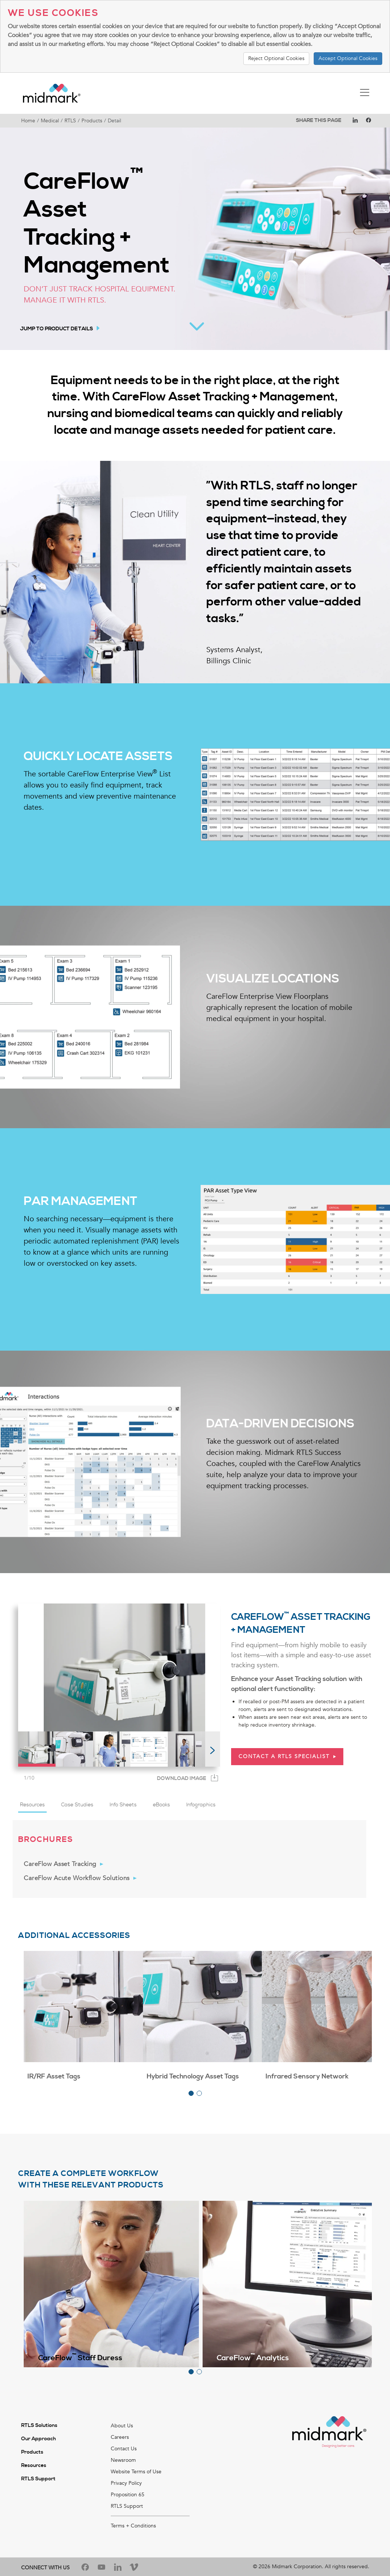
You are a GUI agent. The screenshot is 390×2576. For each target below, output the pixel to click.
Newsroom (123, 2460)
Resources (33, 2465)
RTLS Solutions (39, 2425)
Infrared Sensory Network (307, 2076)
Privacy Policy (126, 2483)
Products (91, 120)
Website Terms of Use (136, 2471)
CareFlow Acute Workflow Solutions (77, 1878)
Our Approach (38, 2438)
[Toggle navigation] (364, 93)
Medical (50, 120)
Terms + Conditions (133, 2525)
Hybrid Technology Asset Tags (193, 2076)
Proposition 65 (127, 2494)
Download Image (181, 1778)
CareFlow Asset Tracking (60, 1864)
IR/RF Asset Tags (53, 2076)
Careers (120, 2437)
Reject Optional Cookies (276, 58)
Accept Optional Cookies (348, 58)
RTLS (70, 120)
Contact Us (124, 2448)
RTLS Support (38, 2479)
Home (28, 120)
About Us (122, 2425)
